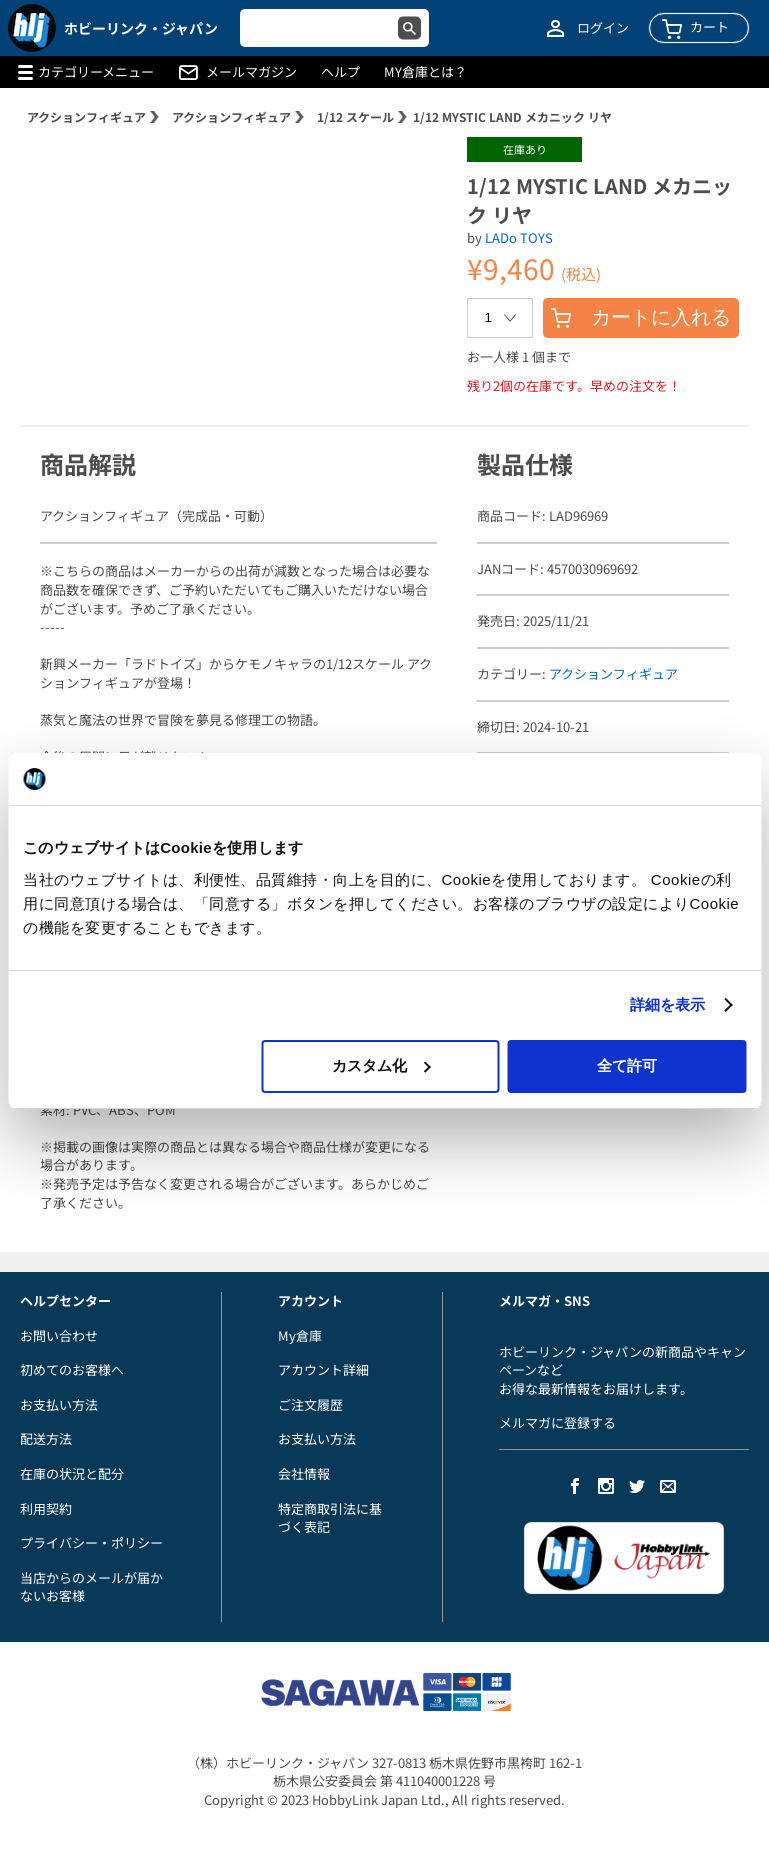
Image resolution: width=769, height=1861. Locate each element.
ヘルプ (340, 72)
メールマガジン (251, 72)
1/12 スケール (355, 116)
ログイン (603, 28)
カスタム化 (381, 1065)
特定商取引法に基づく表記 (330, 1518)
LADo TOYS (519, 237)
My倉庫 (300, 1335)
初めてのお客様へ (72, 1369)
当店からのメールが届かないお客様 (91, 1587)
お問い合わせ (59, 1335)
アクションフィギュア (86, 116)
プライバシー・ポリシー (91, 1542)
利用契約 (46, 1508)
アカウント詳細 (323, 1369)
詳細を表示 (668, 1004)
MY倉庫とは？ (425, 72)
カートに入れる (641, 317)
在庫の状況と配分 (72, 1473)
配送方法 (46, 1438)
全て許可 (627, 1065)
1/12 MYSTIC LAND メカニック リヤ (512, 116)
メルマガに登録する (557, 1422)
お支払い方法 (59, 1404)
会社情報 (304, 1473)
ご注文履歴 (310, 1404)
